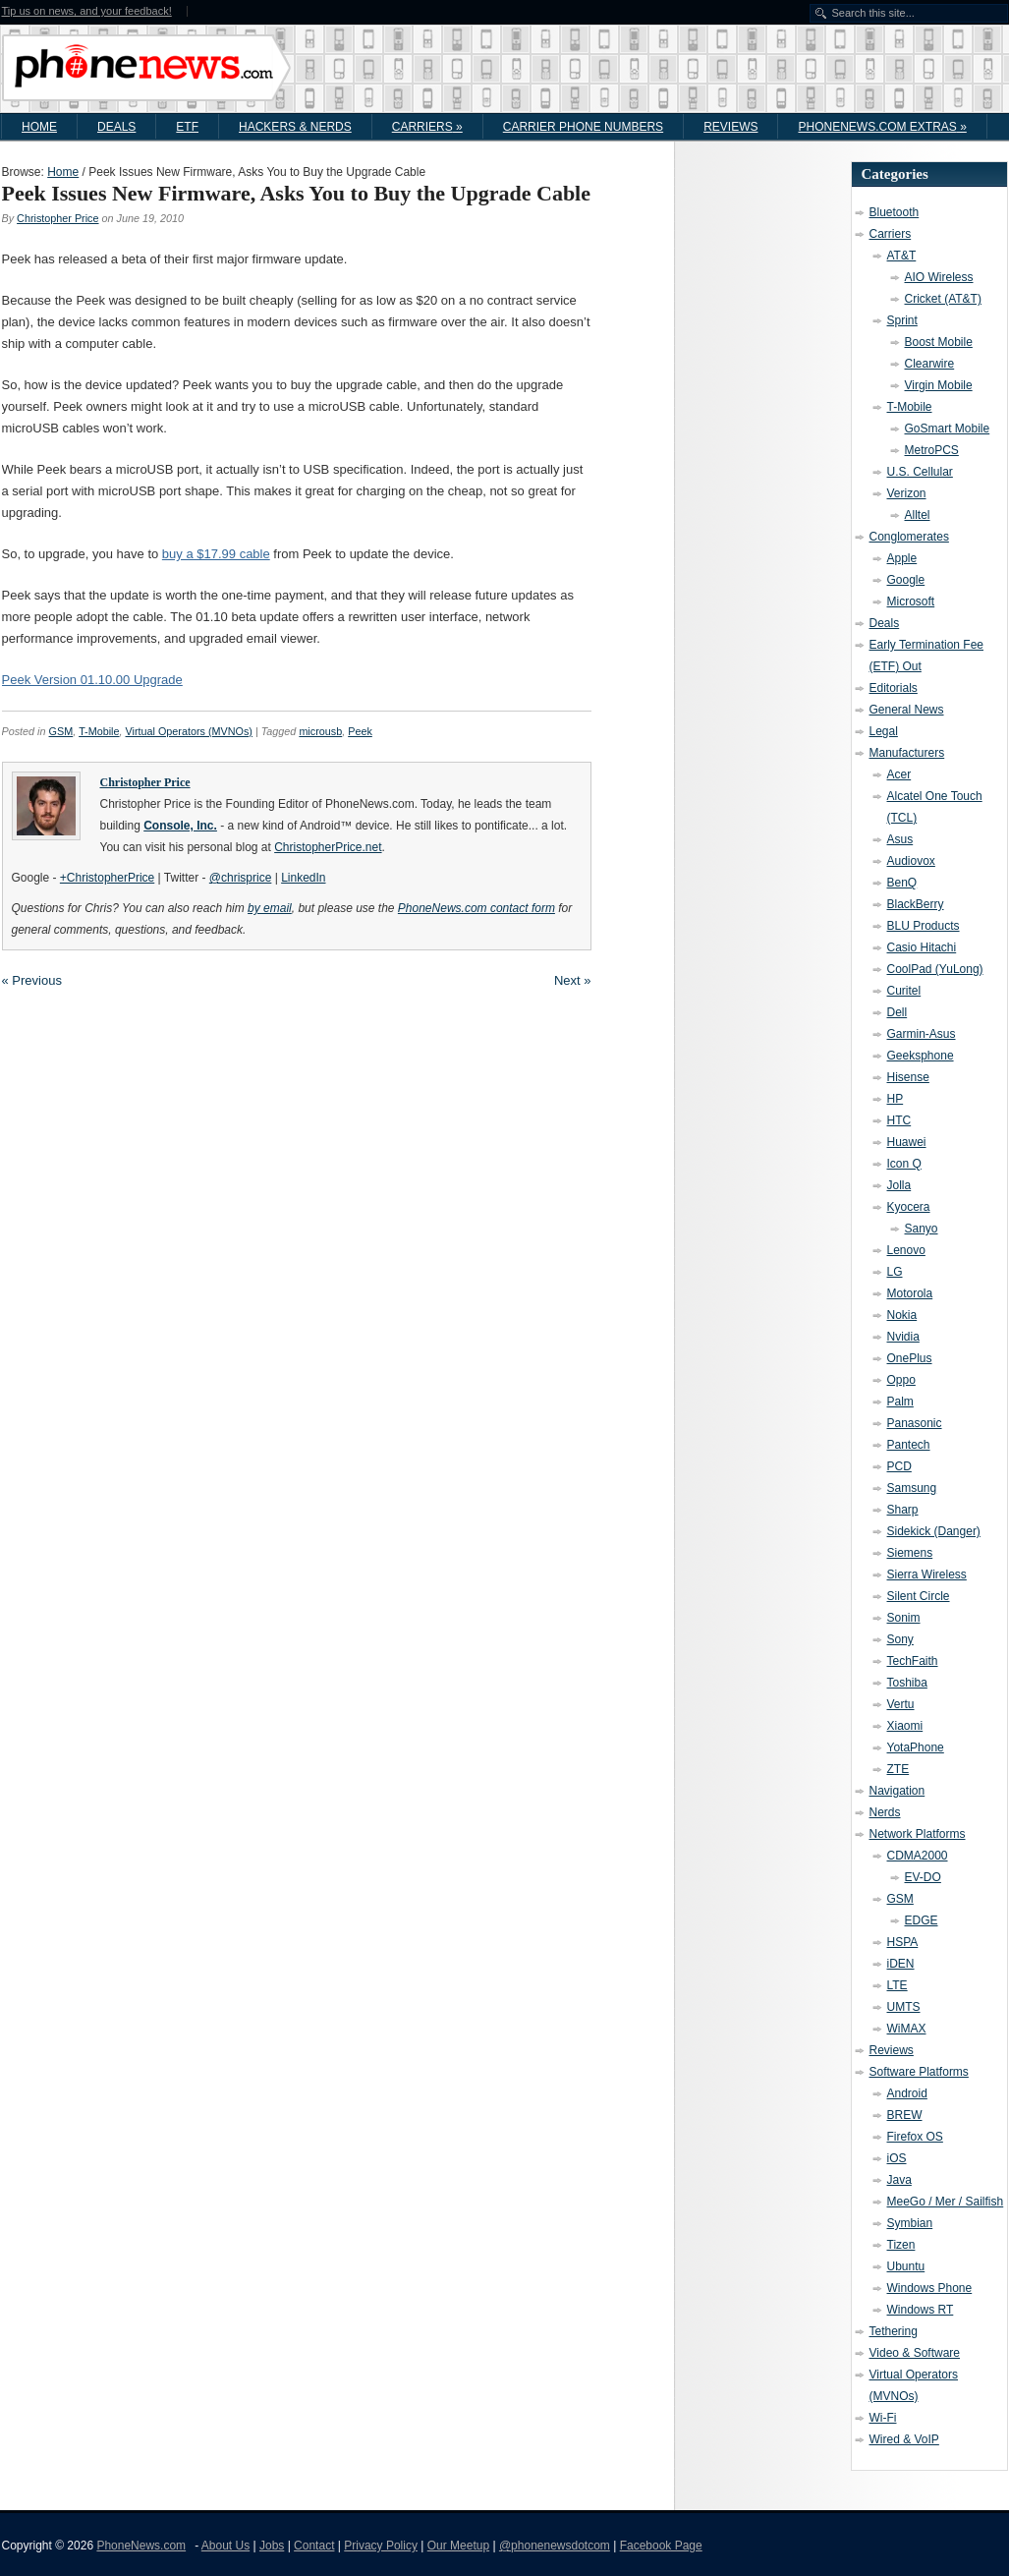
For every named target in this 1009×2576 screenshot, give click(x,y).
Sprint (902, 320)
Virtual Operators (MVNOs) (189, 731)
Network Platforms (917, 1834)
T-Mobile (99, 731)
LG (895, 1272)
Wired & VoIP (904, 2439)
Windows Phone (930, 2288)
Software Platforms (919, 2072)
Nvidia (903, 1337)
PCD (899, 1466)
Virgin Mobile (939, 385)
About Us (225, 2545)
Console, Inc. (180, 825)
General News (906, 709)
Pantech (908, 1445)
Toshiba (907, 1682)
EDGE (921, 1920)
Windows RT (920, 2310)
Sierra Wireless (927, 1574)
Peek (360, 731)
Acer (899, 774)
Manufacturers (907, 753)
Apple (902, 558)
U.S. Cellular (920, 472)
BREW (905, 2115)
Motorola (910, 1293)
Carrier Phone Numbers (583, 127)
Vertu (901, 1704)
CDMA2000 (917, 1855)
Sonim (904, 1618)
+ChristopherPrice (107, 878)
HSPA (903, 1942)
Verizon (906, 493)
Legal (883, 731)
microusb (320, 731)
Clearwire (930, 364)
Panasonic (914, 1423)
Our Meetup (458, 2545)
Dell (897, 1012)
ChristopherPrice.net (327, 847)
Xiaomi (905, 1726)
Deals (116, 127)
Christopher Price (57, 218)
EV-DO (923, 1877)
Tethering (893, 2331)
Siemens (910, 1553)
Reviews (730, 127)
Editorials (893, 688)
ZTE (898, 1769)
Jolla (899, 1185)
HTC (899, 1120)
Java (899, 2180)
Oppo (901, 1380)
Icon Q (904, 1164)
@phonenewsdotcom (554, 2545)
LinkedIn (303, 878)
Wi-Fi (883, 2418)
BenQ (902, 882)
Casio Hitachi (922, 947)
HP (895, 1099)
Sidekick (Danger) (934, 1531)
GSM (61, 731)
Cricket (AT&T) (943, 299)
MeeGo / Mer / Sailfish (945, 2201)
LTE (897, 1985)
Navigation (897, 1791)
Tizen (901, 2245)
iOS (897, 2158)
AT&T (902, 255)
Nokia (902, 1315)
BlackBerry (915, 904)
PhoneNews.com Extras (882, 127)
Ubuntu (906, 2266)
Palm (900, 1401)
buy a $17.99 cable (216, 553)
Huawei (906, 1142)
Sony (900, 1639)
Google (906, 580)
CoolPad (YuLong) (935, 969)
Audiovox (911, 861)
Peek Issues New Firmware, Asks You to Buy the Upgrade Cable (296, 193)
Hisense (908, 1077)
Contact (314, 2545)
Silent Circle (918, 1596)
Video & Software (915, 2353)
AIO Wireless (939, 277)
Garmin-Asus (921, 1034)
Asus (900, 839)
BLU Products (923, 926)
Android (907, 2093)
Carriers (427, 127)
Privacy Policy (381, 2545)
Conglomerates (909, 537)
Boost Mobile (939, 342)
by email (270, 908)
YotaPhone (915, 1747)
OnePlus (909, 1358)
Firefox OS (915, 2137)
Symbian (910, 2223)
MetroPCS (932, 450)
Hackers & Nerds (295, 127)
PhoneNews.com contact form (476, 908)
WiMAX (906, 2028)
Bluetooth (894, 212)
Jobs (271, 2545)
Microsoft (911, 601)
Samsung (912, 1488)
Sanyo (921, 1228)
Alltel (917, 515)
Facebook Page (661, 2545)
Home (39, 127)
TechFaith (912, 1661)
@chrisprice (240, 878)
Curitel (904, 991)
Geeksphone (920, 1055)
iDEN (901, 1964)
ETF (187, 127)
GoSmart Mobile (947, 428)
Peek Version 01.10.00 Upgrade (92, 679)
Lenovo (906, 1250)
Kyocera (908, 1207)
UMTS (904, 2007)
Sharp (903, 1510)
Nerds (885, 1812)
